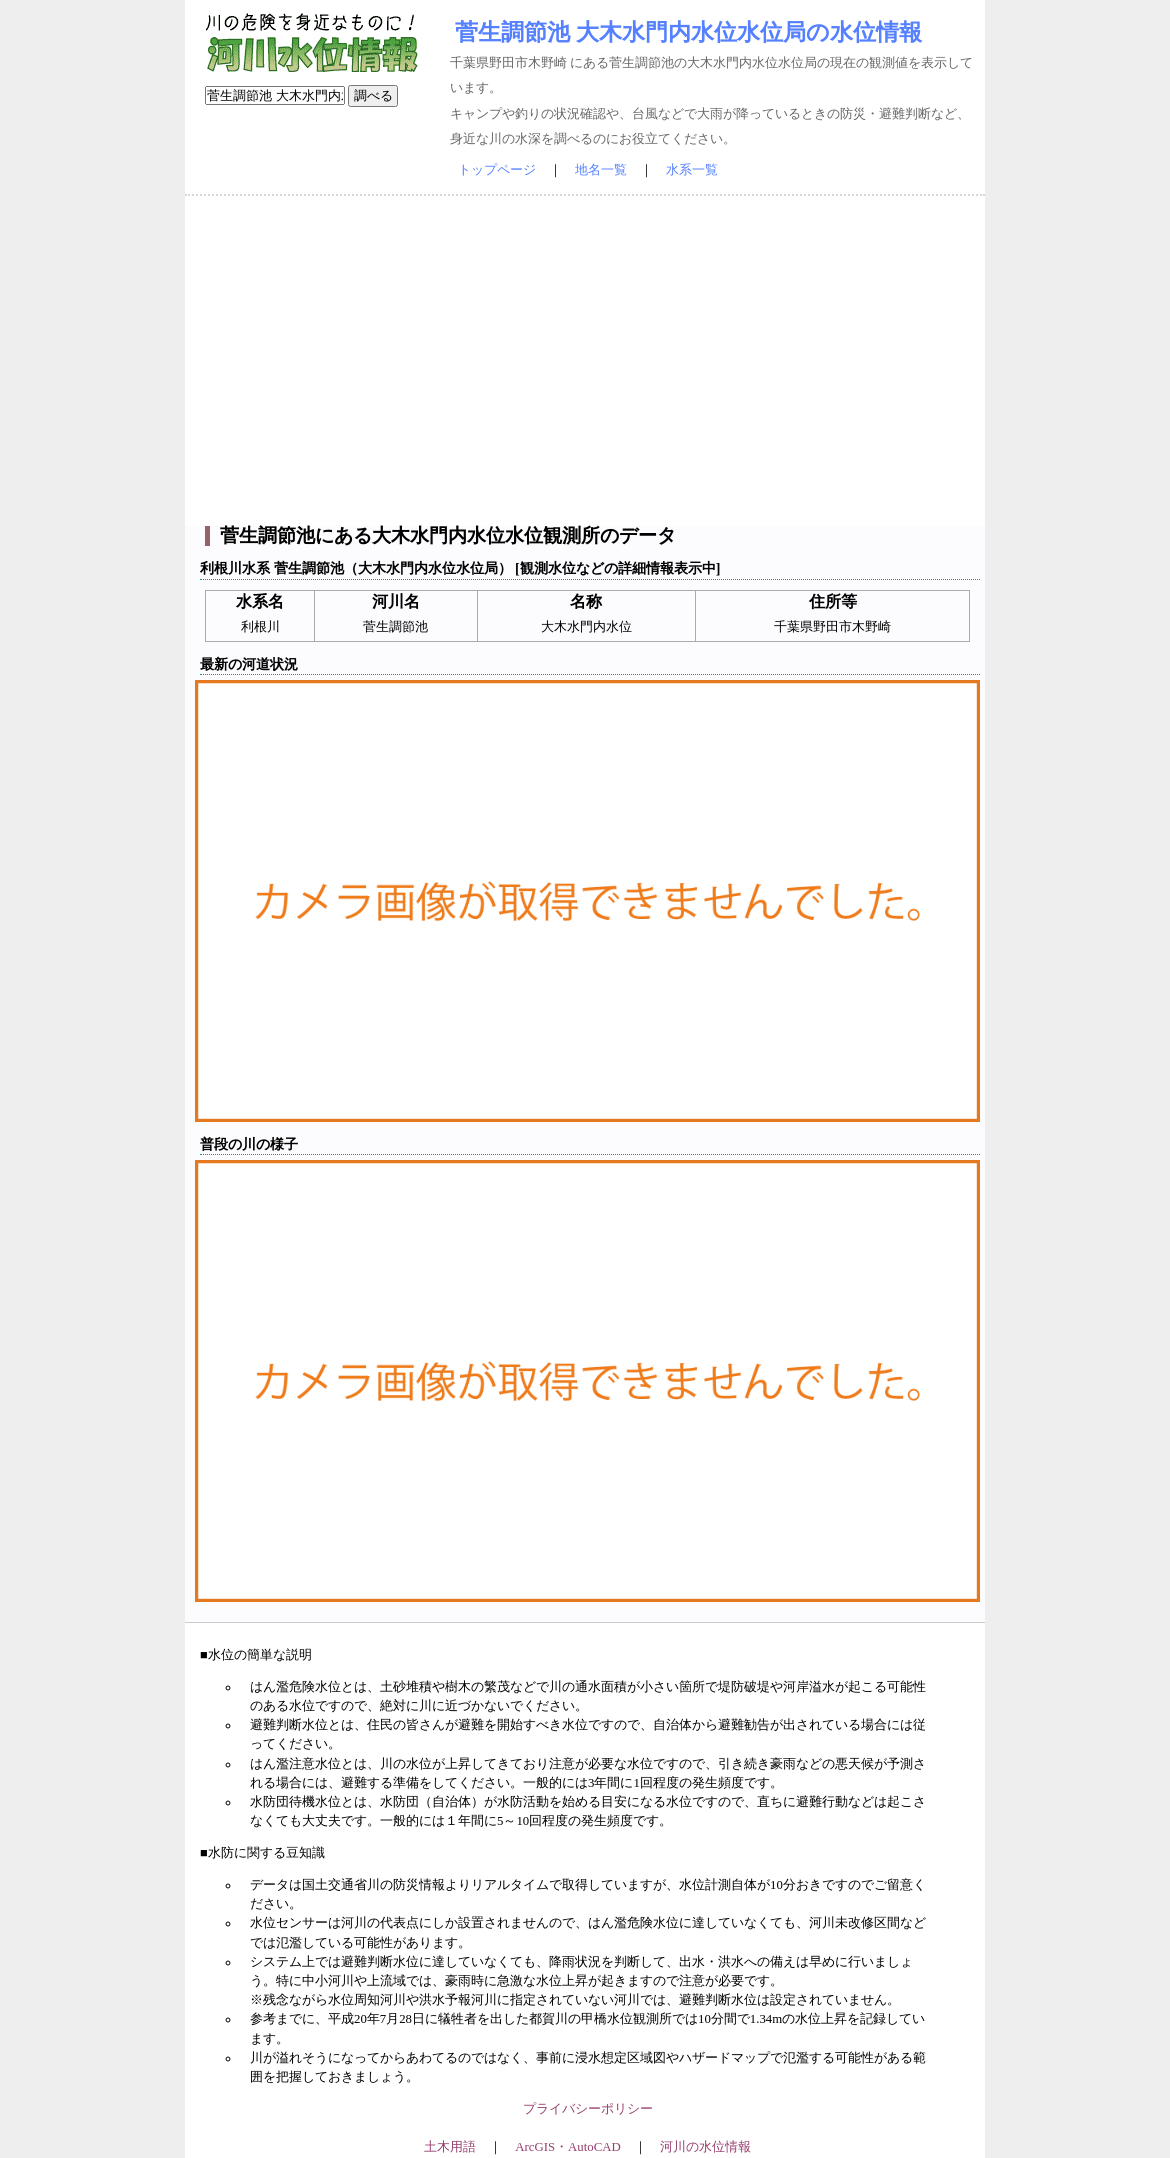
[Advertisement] (585, 361)
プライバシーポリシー (588, 2109)
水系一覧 (692, 170)
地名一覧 (601, 170)
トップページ (497, 170)
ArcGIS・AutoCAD (567, 2147)
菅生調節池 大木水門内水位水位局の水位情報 (688, 32)
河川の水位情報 (705, 2147)
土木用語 (450, 2147)
